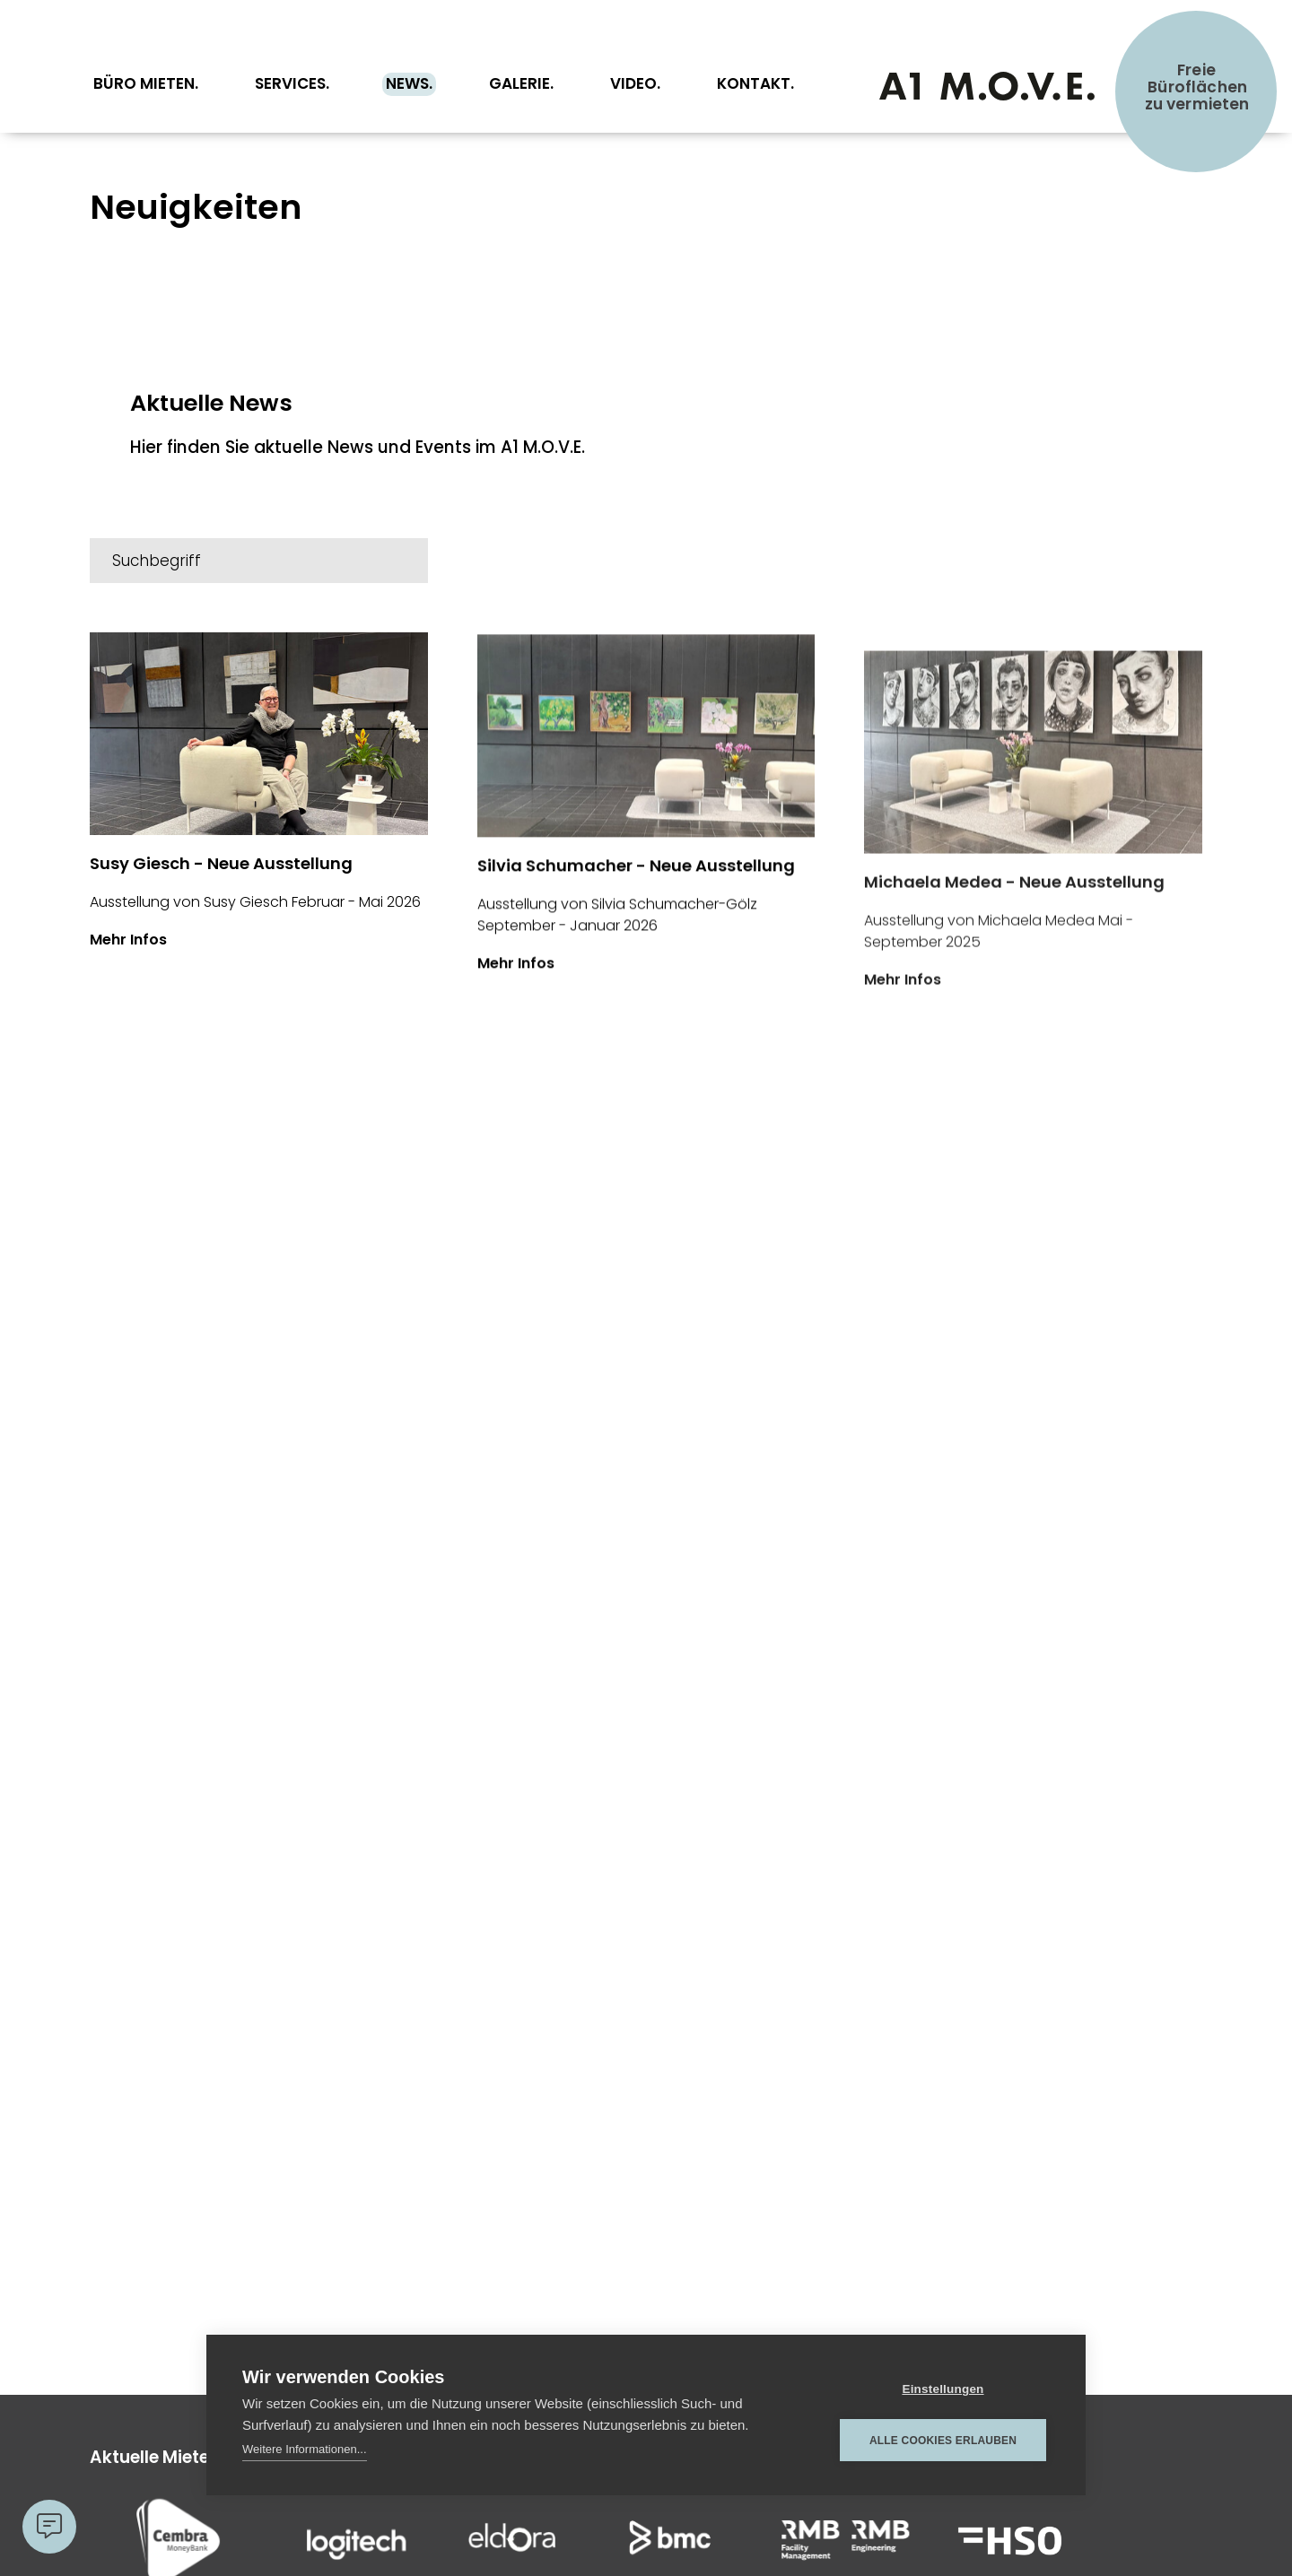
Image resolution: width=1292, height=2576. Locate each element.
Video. (635, 83)
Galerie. (521, 83)
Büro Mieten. (145, 83)
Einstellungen (942, 2389)
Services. (292, 83)
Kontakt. (755, 83)
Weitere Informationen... (304, 2449)
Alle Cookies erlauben (943, 2440)
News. (409, 83)
